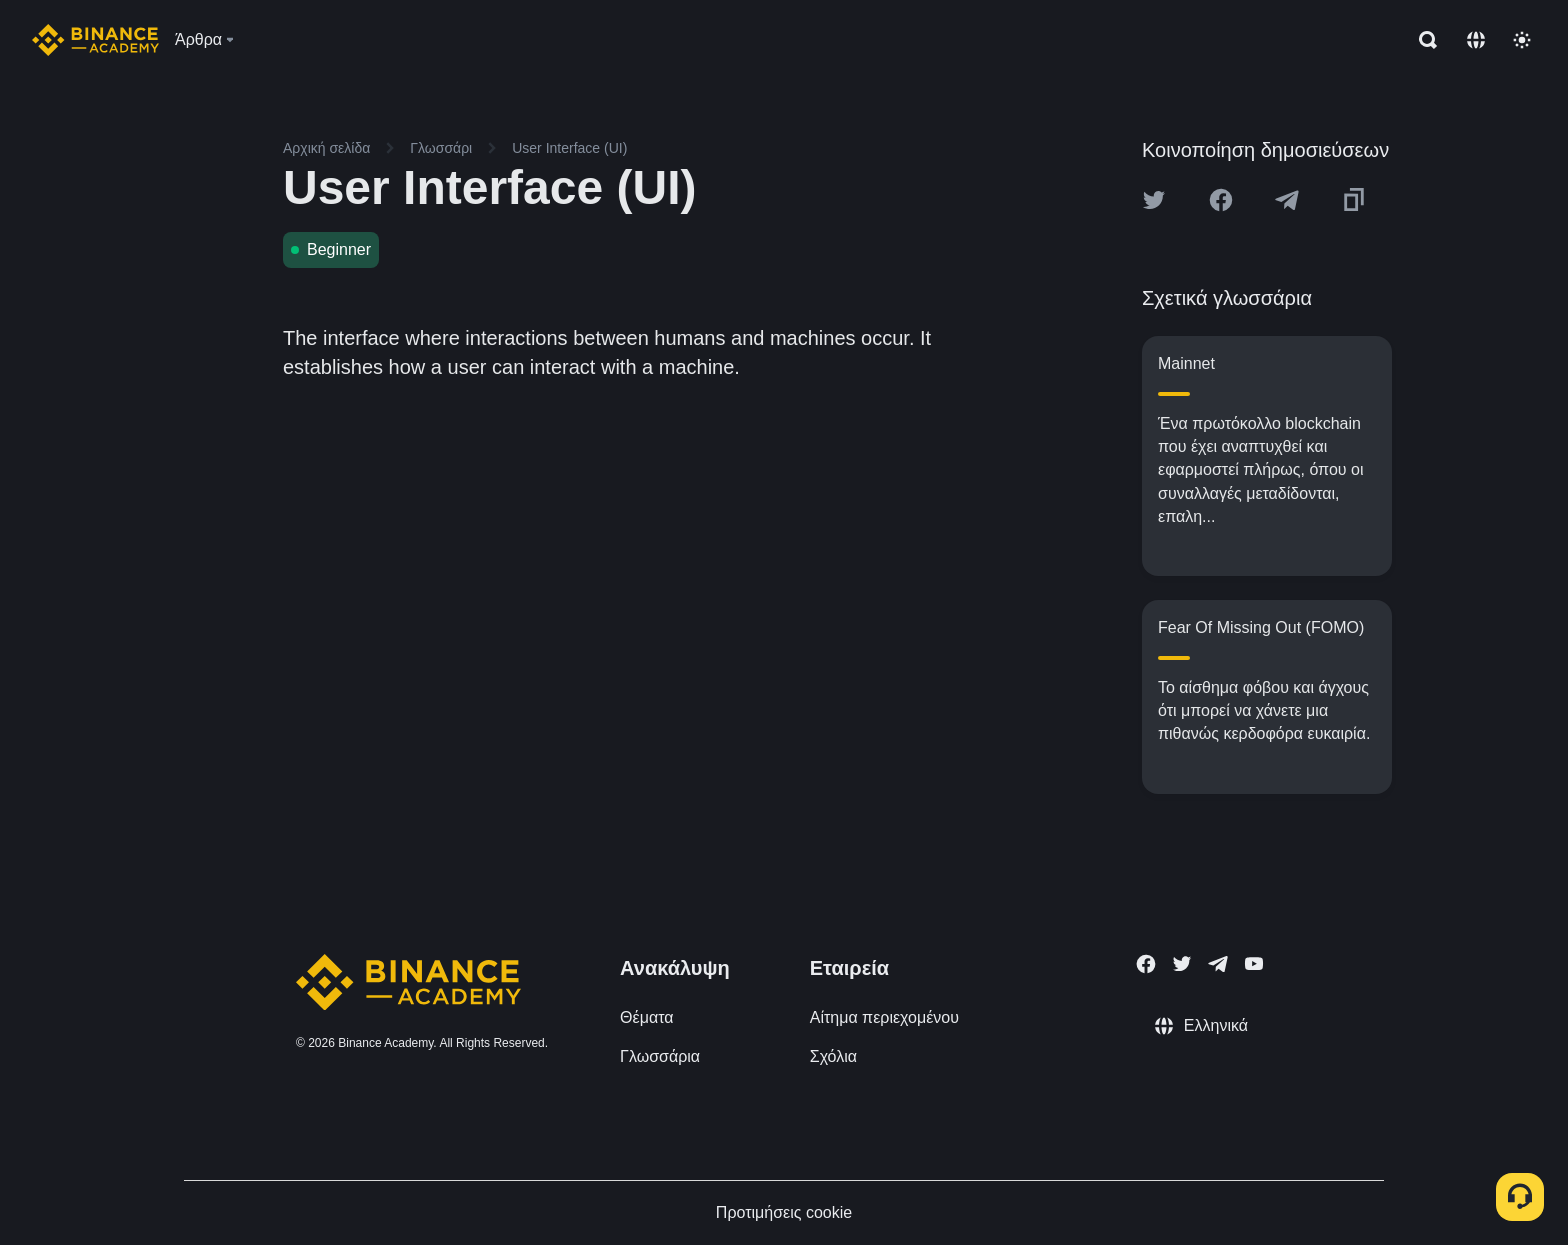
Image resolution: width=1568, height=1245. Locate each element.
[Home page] (95, 40)
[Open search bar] (1422, 40)
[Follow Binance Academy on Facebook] (1146, 964)
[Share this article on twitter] (1154, 200)
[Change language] (1476, 40)
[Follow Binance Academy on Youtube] (1254, 963)
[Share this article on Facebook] (1221, 200)
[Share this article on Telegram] (1287, 200)
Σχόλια (833, 1056)
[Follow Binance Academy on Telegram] (1218, 964)
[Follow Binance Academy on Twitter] (1182, 964)
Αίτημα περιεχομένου (884, 1017)
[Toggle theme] (1522, 40)
